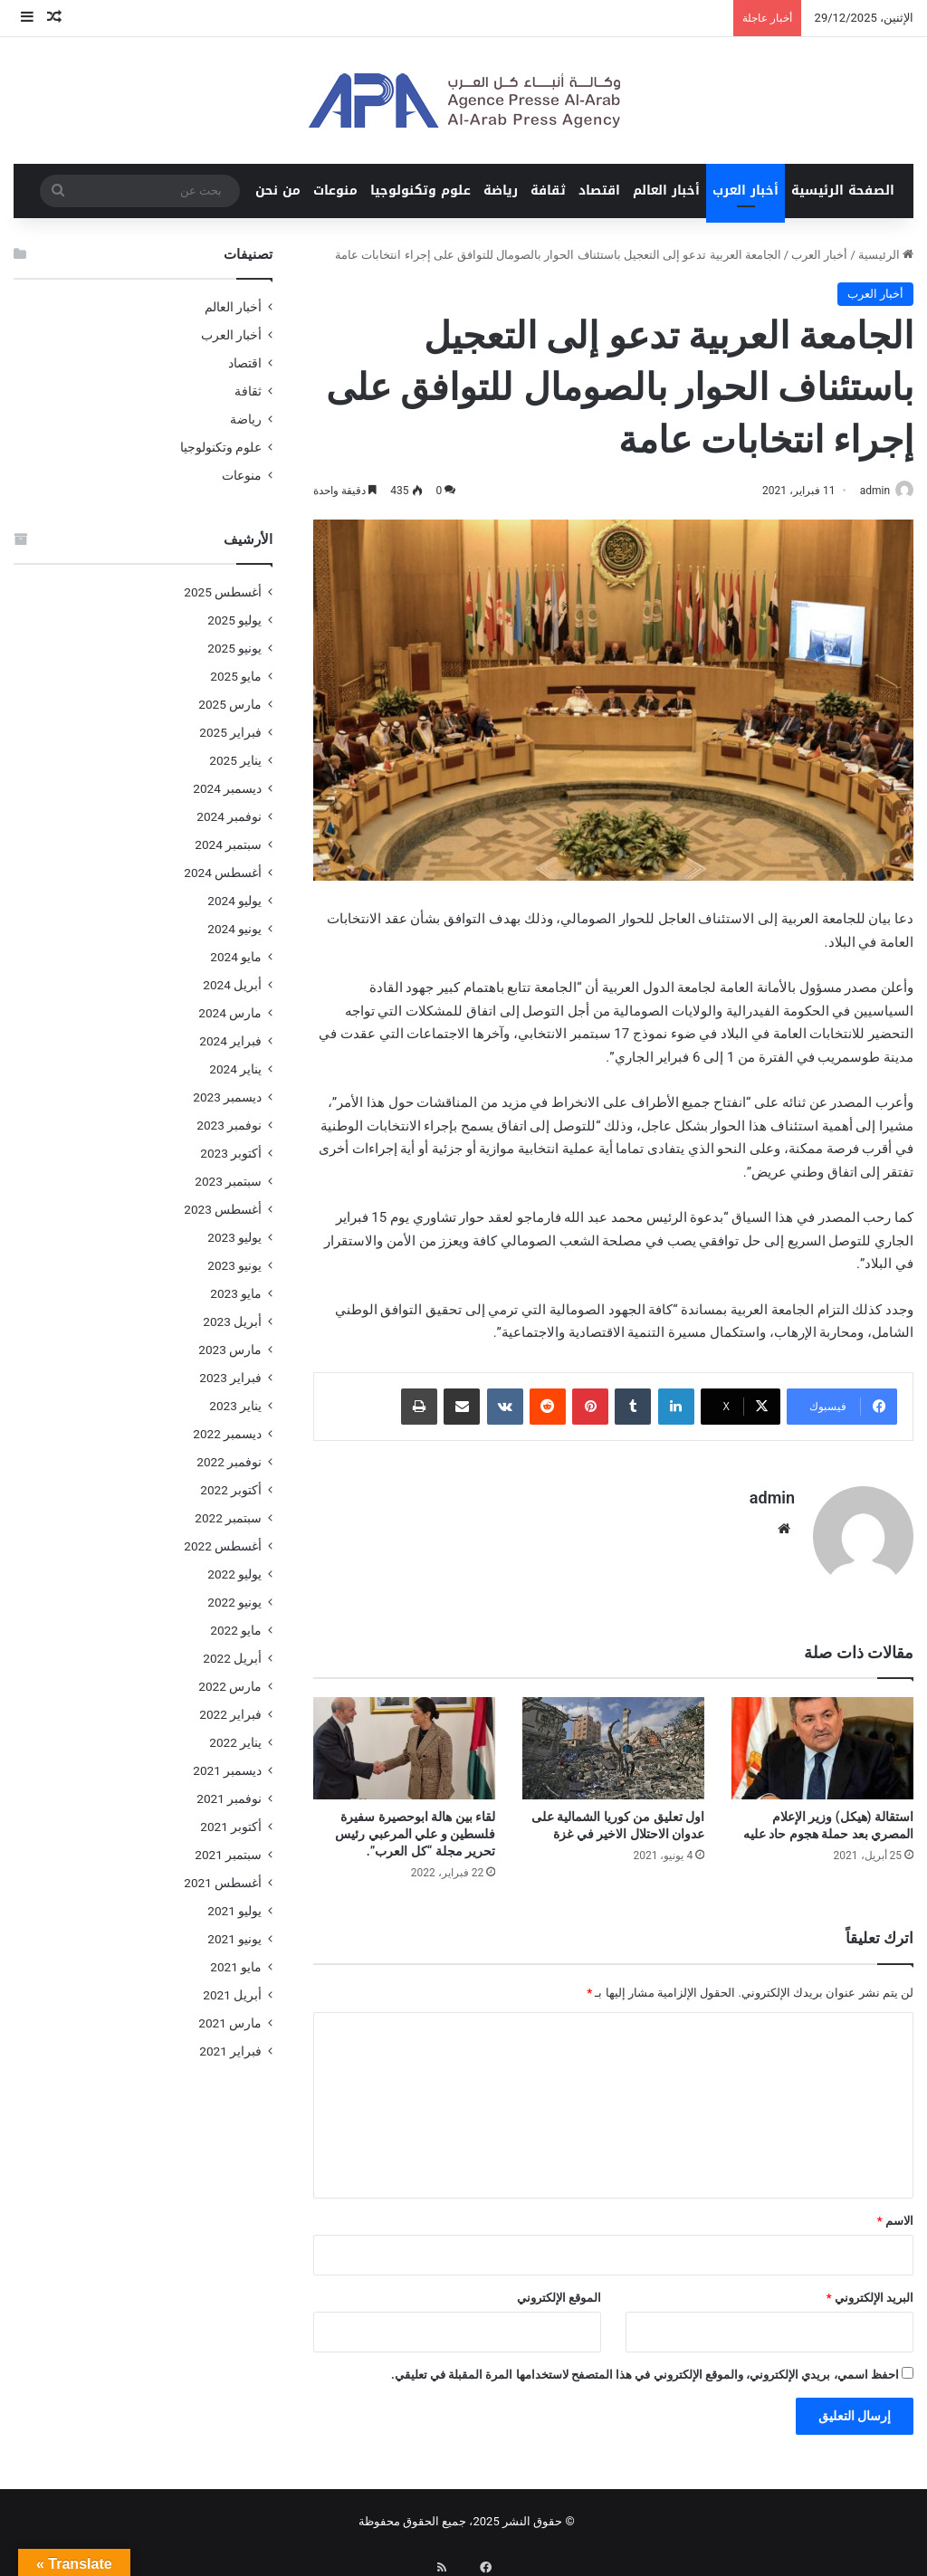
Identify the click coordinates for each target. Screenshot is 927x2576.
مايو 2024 (236, 956)
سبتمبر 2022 (228, 1518)
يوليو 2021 (234, 1910)
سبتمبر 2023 (228, 1181)
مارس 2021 (230, 2023)
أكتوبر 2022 (231, 1490)
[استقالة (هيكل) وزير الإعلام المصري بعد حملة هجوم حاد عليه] (822, 1740)
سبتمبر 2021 (228, 1854)
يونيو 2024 (234, 928)
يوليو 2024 (234, 900)
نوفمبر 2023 (229, 1125)
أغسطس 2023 (223, 1209)
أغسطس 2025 (223, 592)
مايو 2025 (236, 676)
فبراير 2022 (230, 1714)
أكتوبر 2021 (231, 1826)
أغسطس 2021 (223, 1882)
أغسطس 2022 (223, 1546)
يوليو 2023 (234, 1237)
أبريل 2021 (232, 1995)
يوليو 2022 (234, 1574)
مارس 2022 (230, 1686)
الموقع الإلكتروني (559, 2290)
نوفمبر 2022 (229, 1462)
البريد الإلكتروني (870, 2290)
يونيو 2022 (234, 1602)
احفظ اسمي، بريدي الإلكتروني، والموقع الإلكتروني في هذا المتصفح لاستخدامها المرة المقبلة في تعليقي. (645, 2367)
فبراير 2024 (230, 1041)
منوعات (335, 190)
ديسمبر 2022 (227, 1433)
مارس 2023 (230, 1349)
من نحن (278, 190)
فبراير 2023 (230, 1377)
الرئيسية (885, 255)
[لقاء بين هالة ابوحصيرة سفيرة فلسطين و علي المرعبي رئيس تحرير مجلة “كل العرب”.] (404, 1740)
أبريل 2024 (232, 985)
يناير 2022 (235, 1742)
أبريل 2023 (232, 1321)
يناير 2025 (235, 760)
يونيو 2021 (234, 1939)
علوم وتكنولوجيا (420, 190)
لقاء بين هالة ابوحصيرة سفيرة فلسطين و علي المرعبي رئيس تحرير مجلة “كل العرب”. (415, 1826)
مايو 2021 (236, 1967)
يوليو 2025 (234, 620)
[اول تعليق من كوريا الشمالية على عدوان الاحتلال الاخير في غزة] (613, 1740)
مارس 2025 (230, 704)
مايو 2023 (236, 1293)
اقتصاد (599, 190)
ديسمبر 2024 (227, 788)
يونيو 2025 (234, 648)
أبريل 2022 (232, 1658)
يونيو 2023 (234, 1265)
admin (866, 490)
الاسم (895, 2213)
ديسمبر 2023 (227, 1097)
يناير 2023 (235, 1405)
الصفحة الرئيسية (842, 190)
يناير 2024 (235, 1069)
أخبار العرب (745, 190)
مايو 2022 (236, 1630)
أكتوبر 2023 (231, 1153)
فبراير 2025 (230, 732)
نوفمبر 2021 (229, 1798)
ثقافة (548, 190)
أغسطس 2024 (223, 872)
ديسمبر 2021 (227, 1770)
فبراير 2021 (230, 2051)
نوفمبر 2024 (229, 816)
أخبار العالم (666, 190)
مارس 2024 (230, 1013)
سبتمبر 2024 (228, 844)
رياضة (500, 190)
